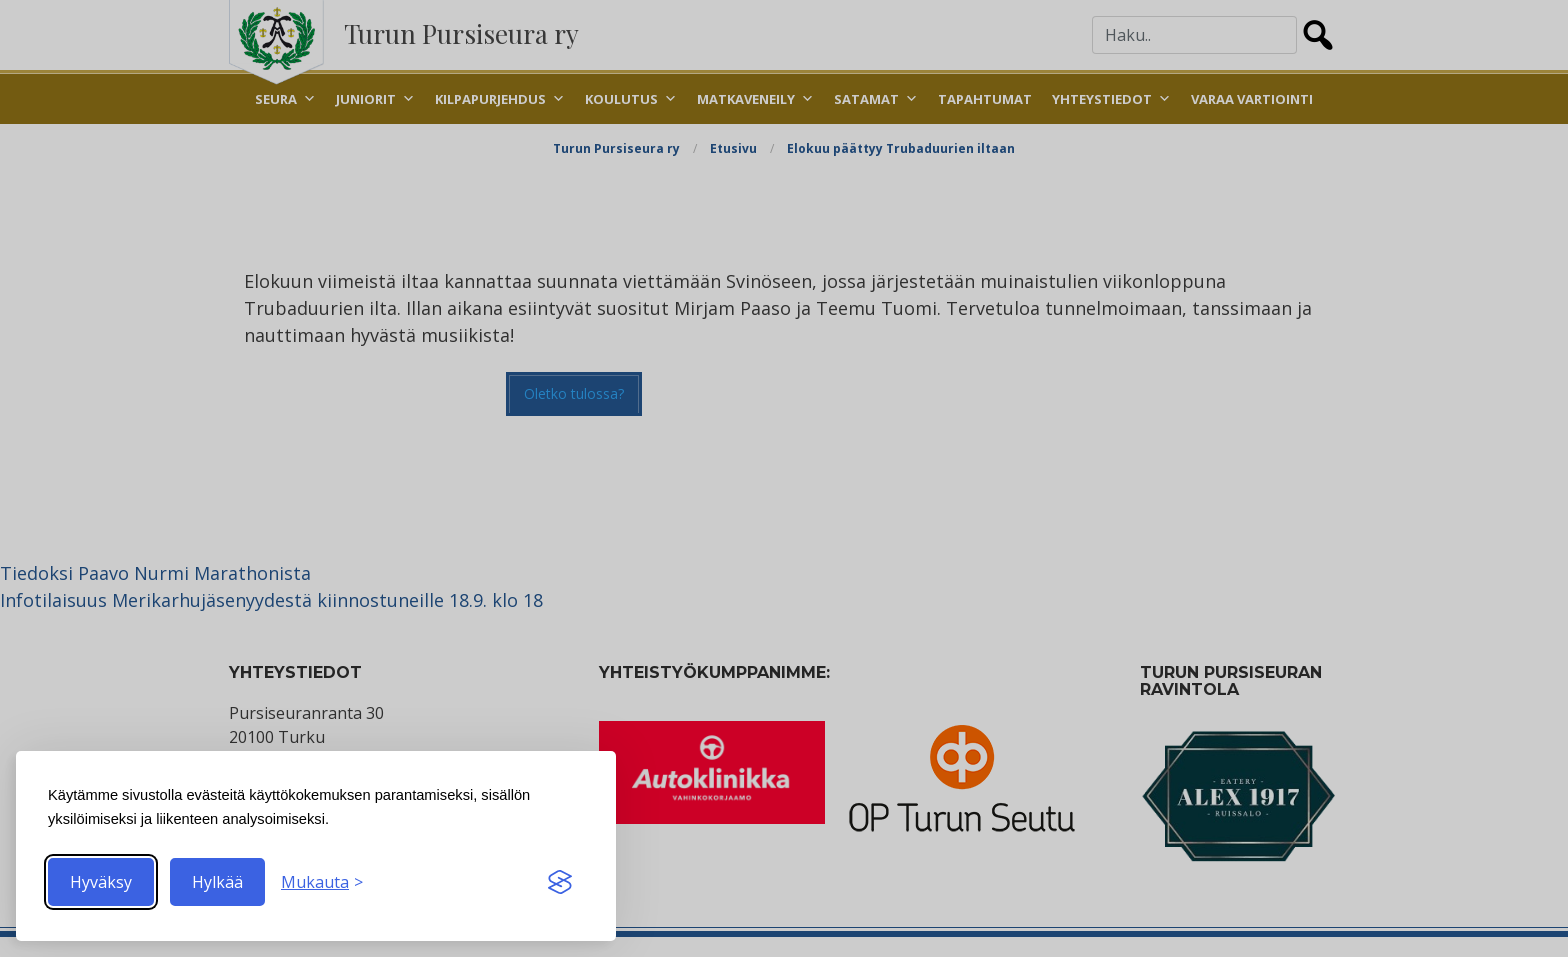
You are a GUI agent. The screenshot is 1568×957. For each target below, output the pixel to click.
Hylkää (217, 882)
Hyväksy (101, 882)
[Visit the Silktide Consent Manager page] (560, 882)
